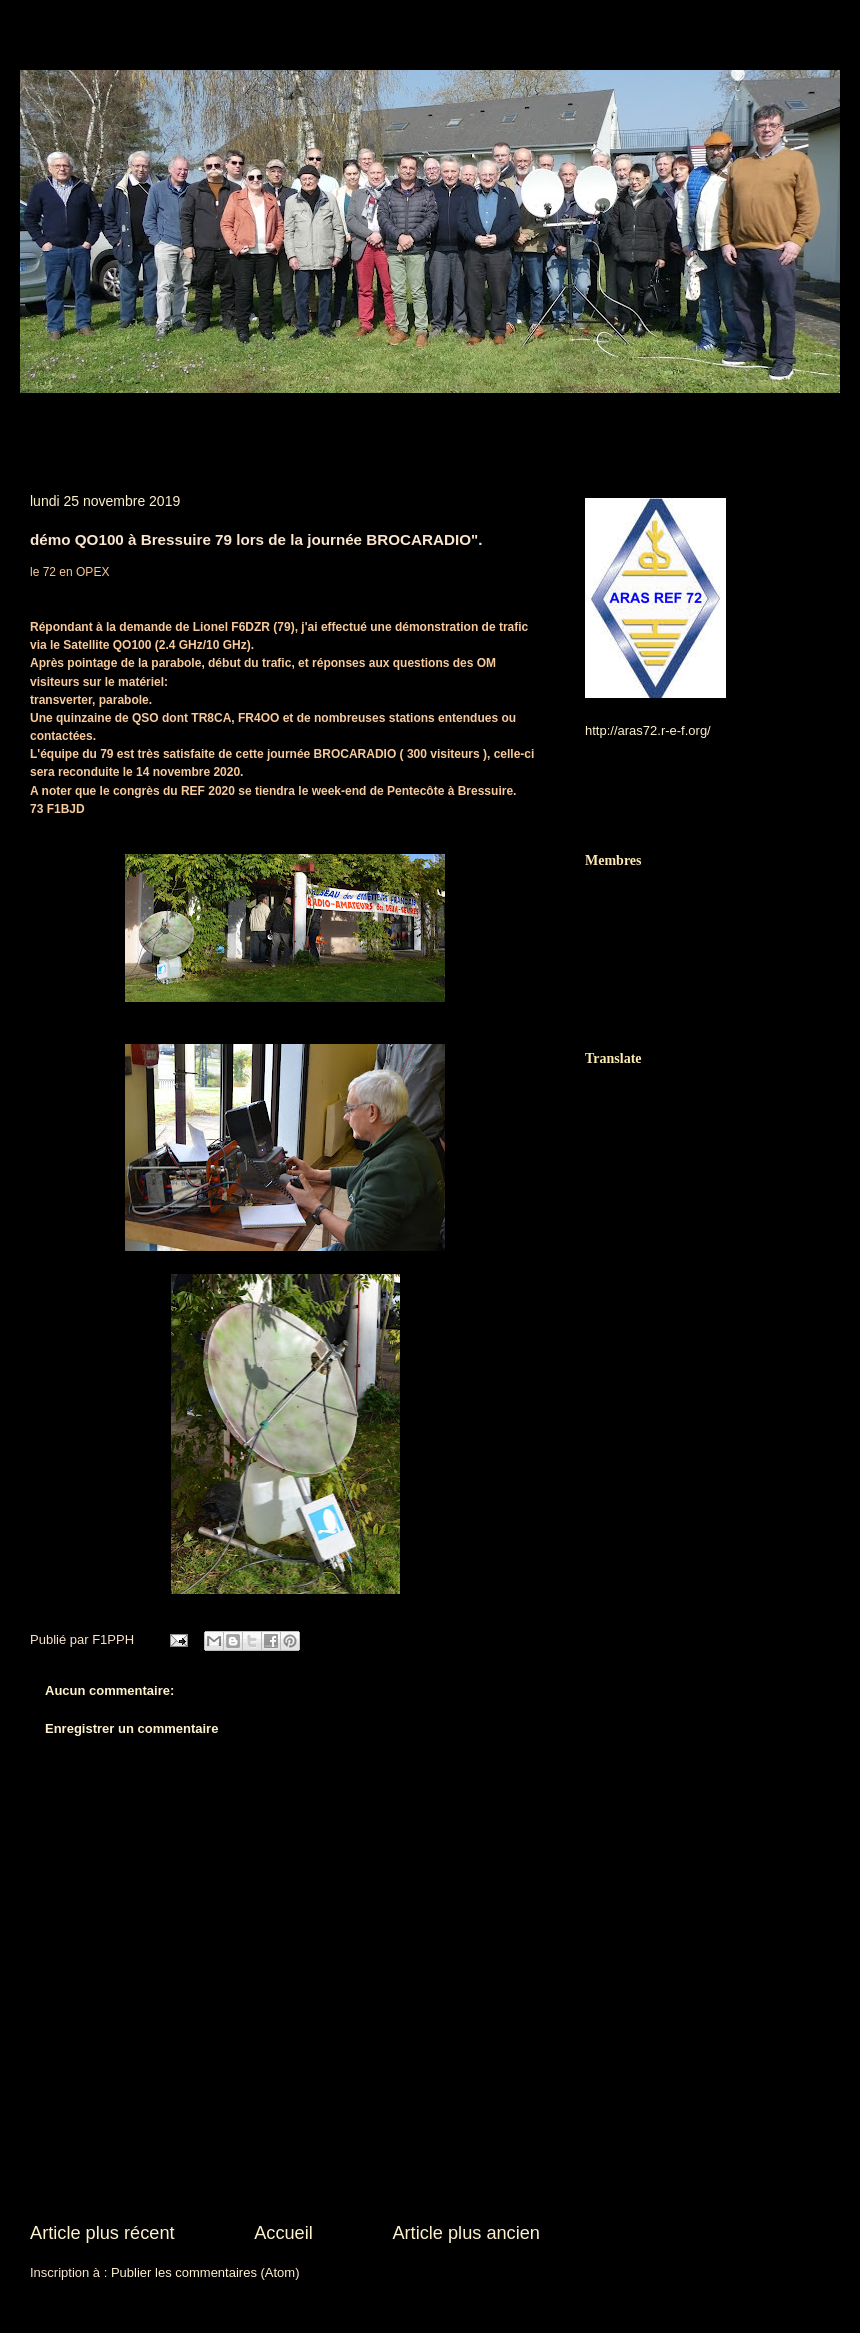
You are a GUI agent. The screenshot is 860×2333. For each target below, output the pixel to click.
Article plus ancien (466, 2233)
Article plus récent (102, 2233)
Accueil (283, 2233)
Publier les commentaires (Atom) (205, 2272)
